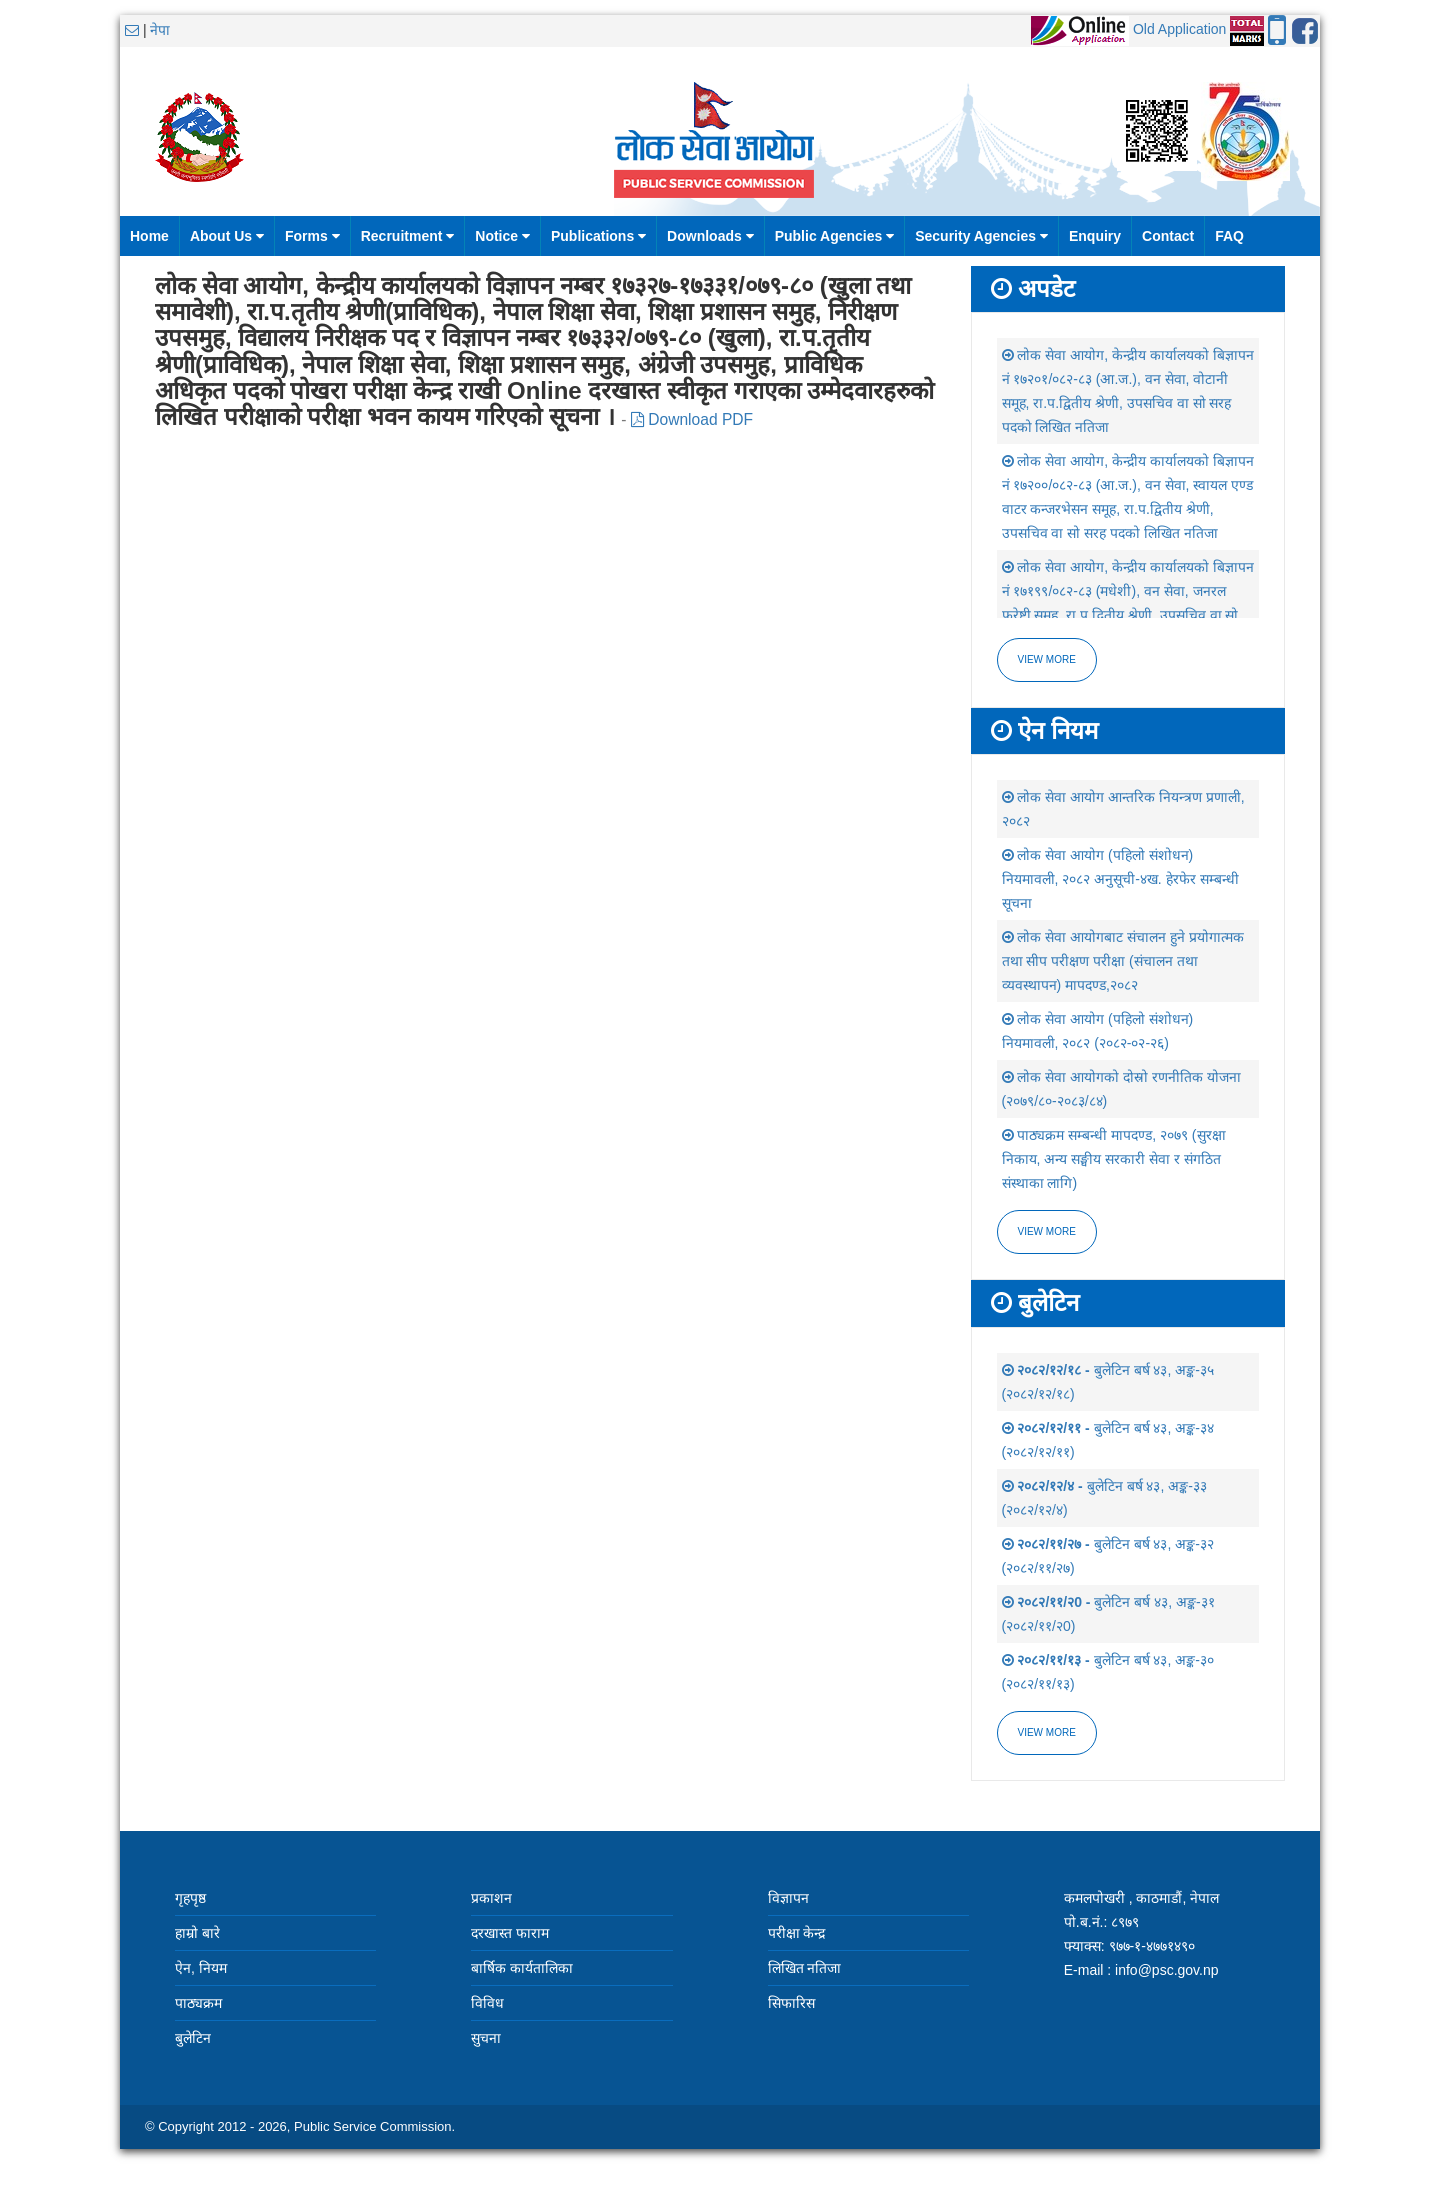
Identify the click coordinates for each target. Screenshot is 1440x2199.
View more (1047, 659)
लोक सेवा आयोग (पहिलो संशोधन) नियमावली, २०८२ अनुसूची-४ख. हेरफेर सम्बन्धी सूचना (1120, 879)
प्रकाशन (491, 1898)
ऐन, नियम (201, 1968)
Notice (502, 236)
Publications (598, 236)
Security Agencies (981, 236)
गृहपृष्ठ (190, 1898)
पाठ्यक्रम (198, 2003)
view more (1047, 1231)
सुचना (486, 2038)
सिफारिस (791, 2003)
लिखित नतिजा (805, 1968)
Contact (1168, 236)
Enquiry (1095, 236)
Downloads (710, 236)
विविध (487, 2003)
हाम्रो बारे (197, 1933)
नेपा (160, 30)
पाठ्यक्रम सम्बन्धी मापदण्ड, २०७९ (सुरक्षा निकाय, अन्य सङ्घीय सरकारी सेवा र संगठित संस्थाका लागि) (1114, 1159)
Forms (312, 236)
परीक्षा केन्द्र (797, 1933)
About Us (227, 236)
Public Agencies (835, 236)
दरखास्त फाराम (510, 1933)
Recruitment (408, 236)
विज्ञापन (788, 1898)
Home (149, 236)
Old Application (1179, 29)
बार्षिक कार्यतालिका (522, 1968)
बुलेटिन (193, 2038)
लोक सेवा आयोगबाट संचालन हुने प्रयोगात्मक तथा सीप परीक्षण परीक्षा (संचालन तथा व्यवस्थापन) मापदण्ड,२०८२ (1123, 961)
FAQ (1229, 236)
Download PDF (692, 419)
